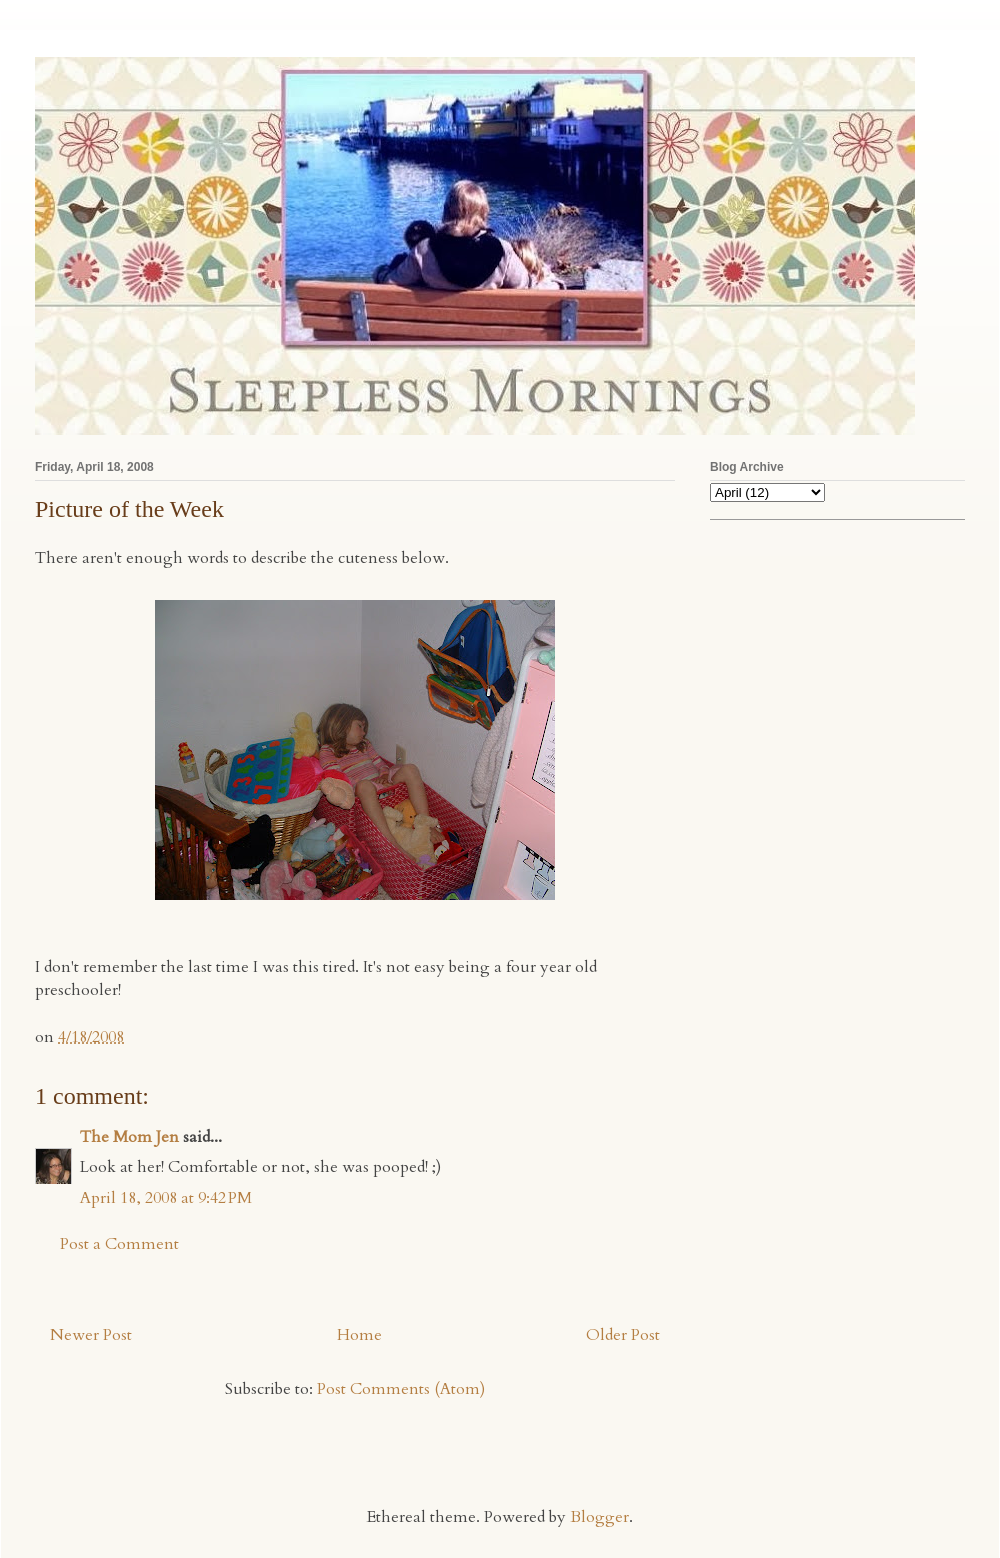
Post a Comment (119, 1244)
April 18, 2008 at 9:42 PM (166, 1198)
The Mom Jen (129, 1137)
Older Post (623, 1335)
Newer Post (91, 1335)
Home (359, 1335)
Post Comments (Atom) (401, 1389)
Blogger (599, 1517)
